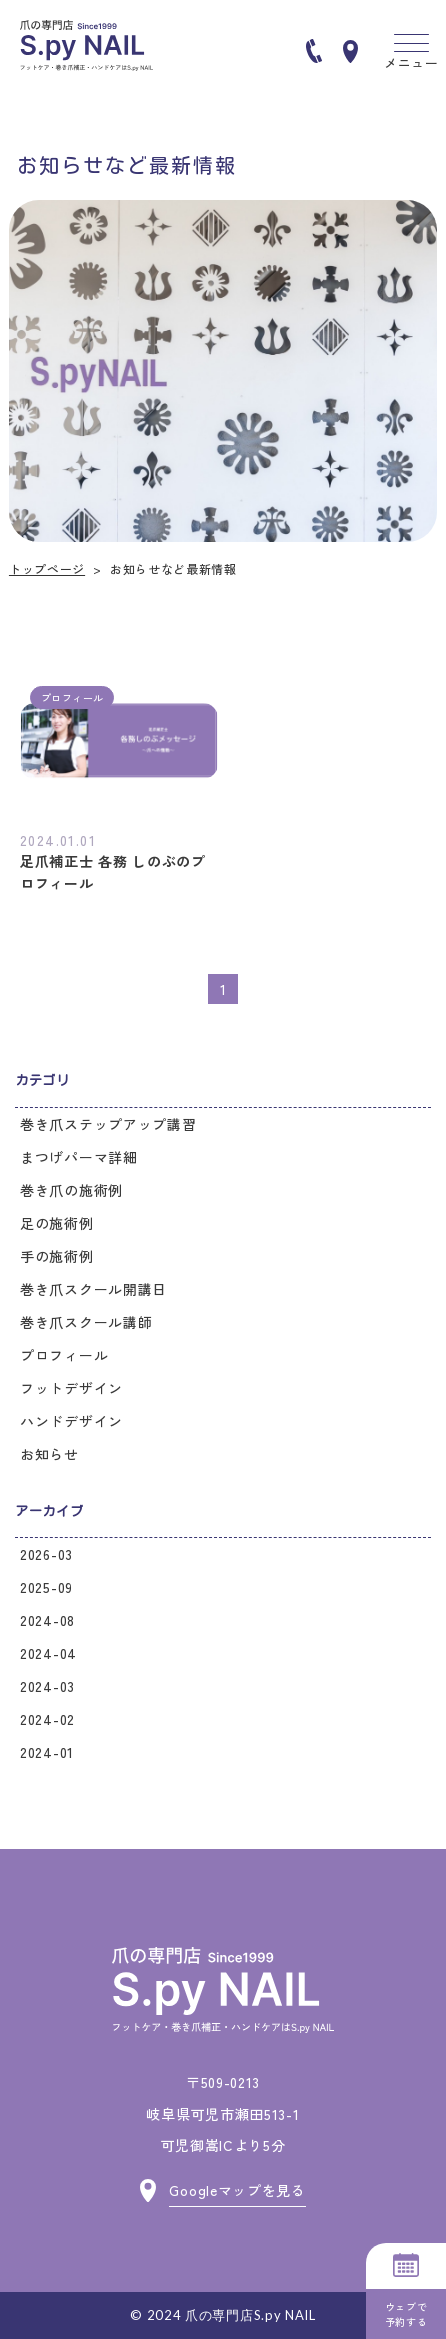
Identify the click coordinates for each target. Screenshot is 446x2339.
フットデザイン (71, 1388)
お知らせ (49, 1454)
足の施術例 (57, 1223)
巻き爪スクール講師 (86, 1322)
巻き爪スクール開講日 (93, 1289)
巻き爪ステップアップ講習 (108, 1124)
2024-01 (47, 1752)
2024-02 (47, 1719)
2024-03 (47, 1686)
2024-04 (48, 1653)
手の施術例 (57, 1256)
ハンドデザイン (71, 1421)
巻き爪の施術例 (71, 1190)
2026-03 (46, 1554)
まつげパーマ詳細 (79, 1157)
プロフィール (64, 1355)
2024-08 (47, 1620)
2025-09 (46, 1587)
